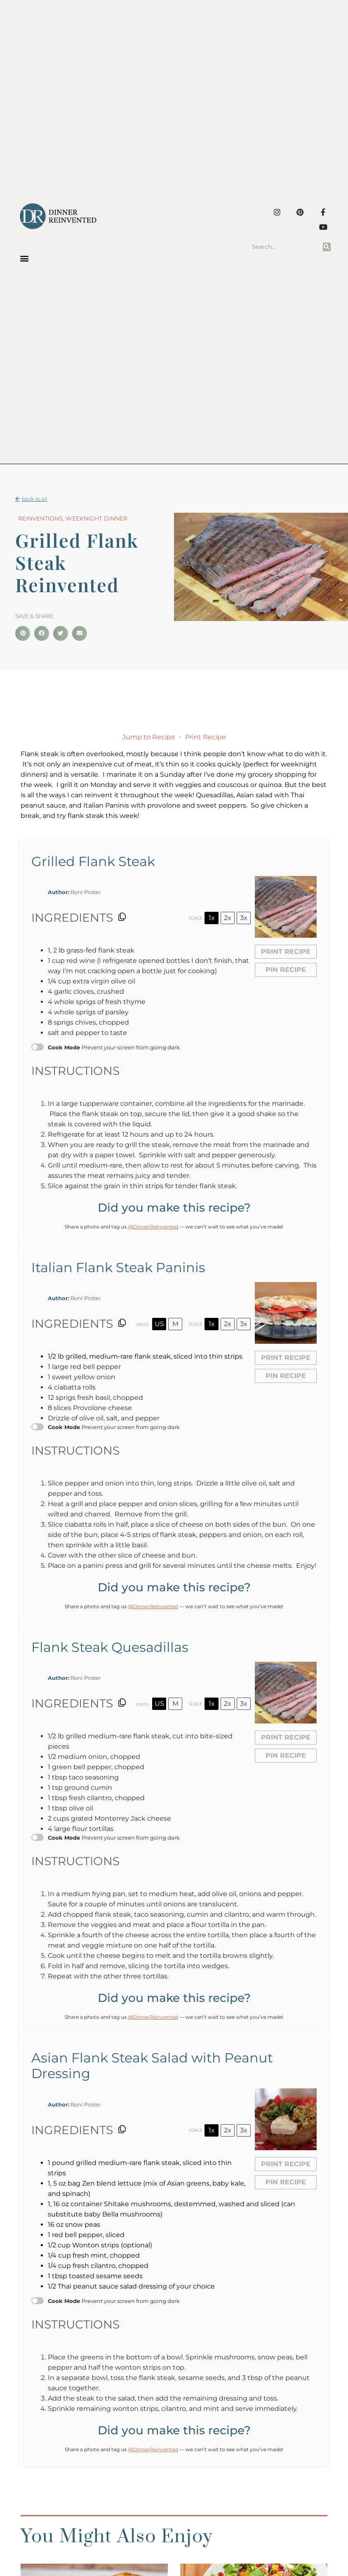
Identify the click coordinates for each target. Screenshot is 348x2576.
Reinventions (40, 518)
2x (227, 918)
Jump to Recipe (148, 737)
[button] (24, 258)
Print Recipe (205, 737)
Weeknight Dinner (96, 518)
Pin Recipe (286, 970)
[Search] (327, 247)
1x (212, 918)
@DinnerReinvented (153, 1227)
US (159, 1324)
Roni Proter (86, 892)
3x (243, 918)
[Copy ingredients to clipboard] (122, 917)
